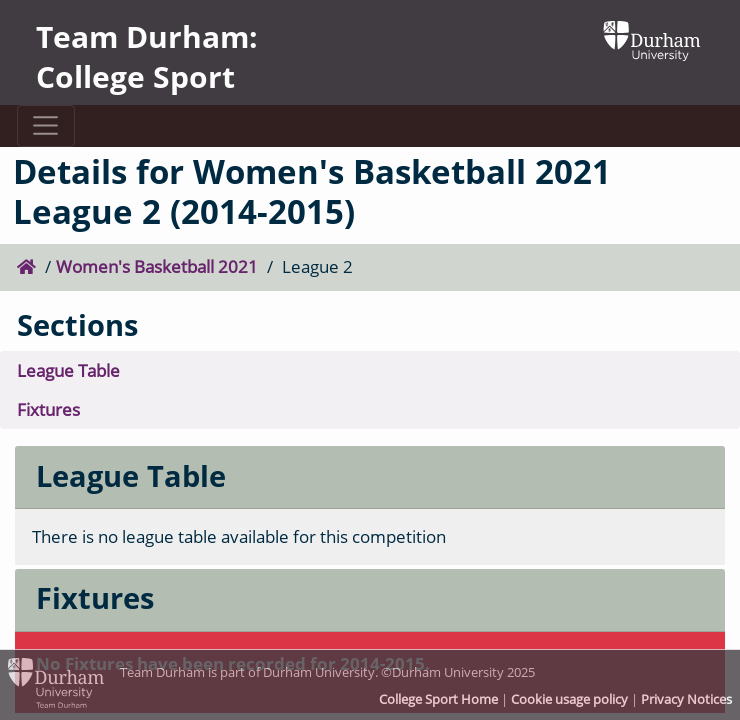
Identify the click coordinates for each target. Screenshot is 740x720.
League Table (68, 370)
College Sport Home (438, 699)
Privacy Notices (686, 699)
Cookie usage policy (569, 699)
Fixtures (48, 409)
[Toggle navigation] (46, 126)
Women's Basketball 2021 (157, 266)
